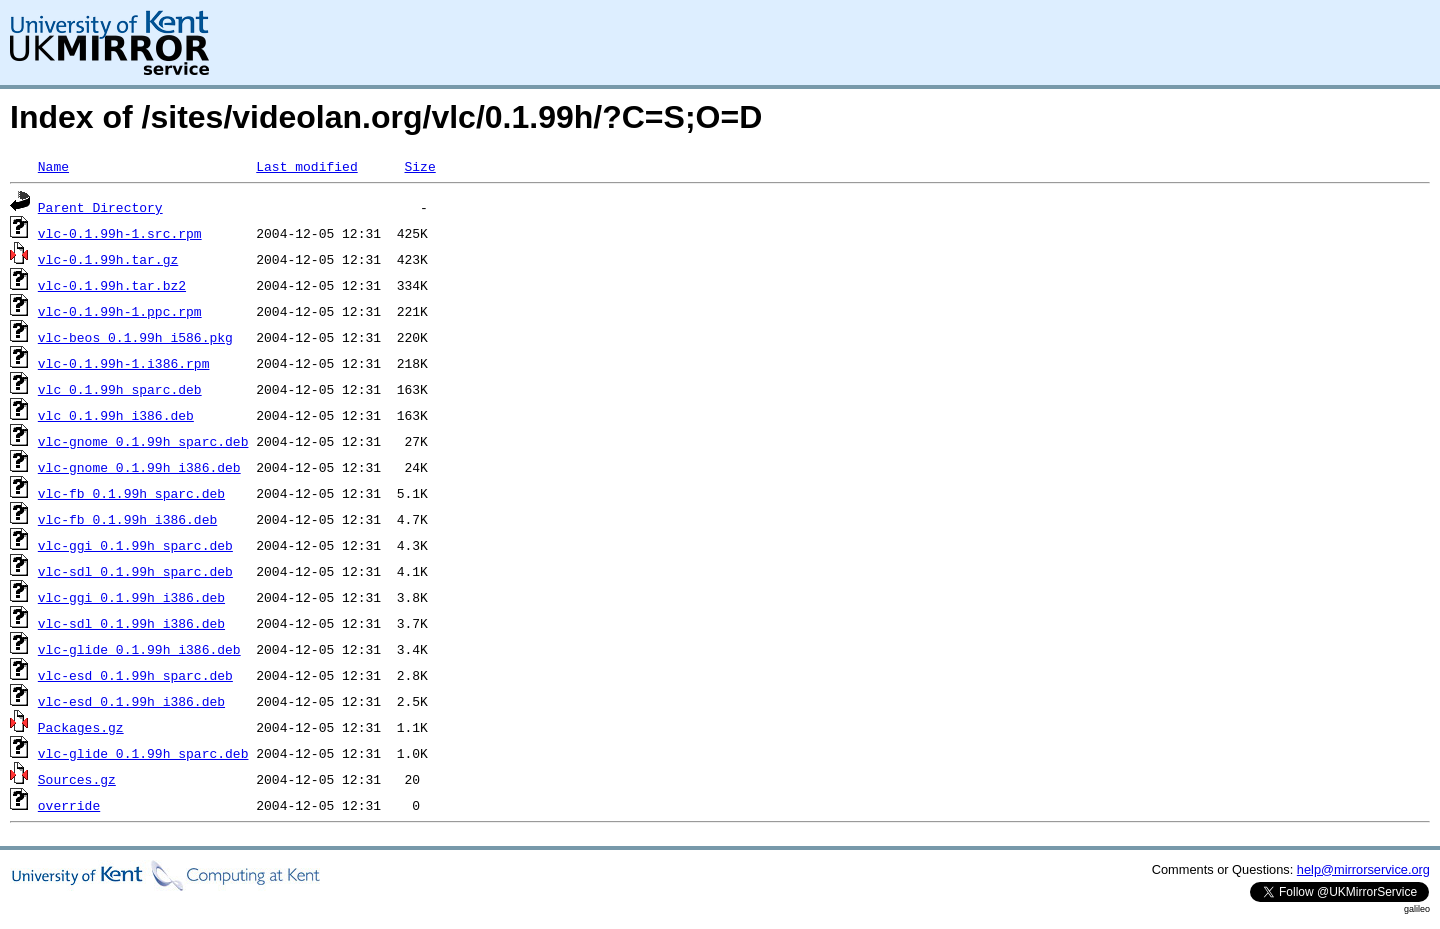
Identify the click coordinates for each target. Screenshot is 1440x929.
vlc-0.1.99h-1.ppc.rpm (120, 311)
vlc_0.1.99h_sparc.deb (120, 389)
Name (53, 166)
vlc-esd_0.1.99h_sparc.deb (135, 675)
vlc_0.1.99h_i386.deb (116, 415)
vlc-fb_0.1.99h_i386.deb (127, 519)
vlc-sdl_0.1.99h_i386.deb (131, 623)
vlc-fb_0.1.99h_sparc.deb (131, 493)
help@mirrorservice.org (1363, 869)
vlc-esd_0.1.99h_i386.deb (131, 701)
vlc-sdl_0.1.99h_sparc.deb (135, 571)
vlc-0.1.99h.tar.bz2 (112, 285)
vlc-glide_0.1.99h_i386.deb (139, 649)
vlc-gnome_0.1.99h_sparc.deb (143, 441)
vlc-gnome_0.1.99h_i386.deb (139, 467)
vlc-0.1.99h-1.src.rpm (120, 233)
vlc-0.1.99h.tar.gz (108, 259)
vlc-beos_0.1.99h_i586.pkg (135, 337)
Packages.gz (81, 727)
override (69, 805)
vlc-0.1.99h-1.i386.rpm (124, 363)
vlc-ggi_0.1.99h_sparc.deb (135, 545)
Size (419, 166)
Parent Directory (100, 207)
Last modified (306, 166)
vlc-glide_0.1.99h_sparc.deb (143, 753)
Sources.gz (77, 779)
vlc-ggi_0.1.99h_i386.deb (131, 597)
